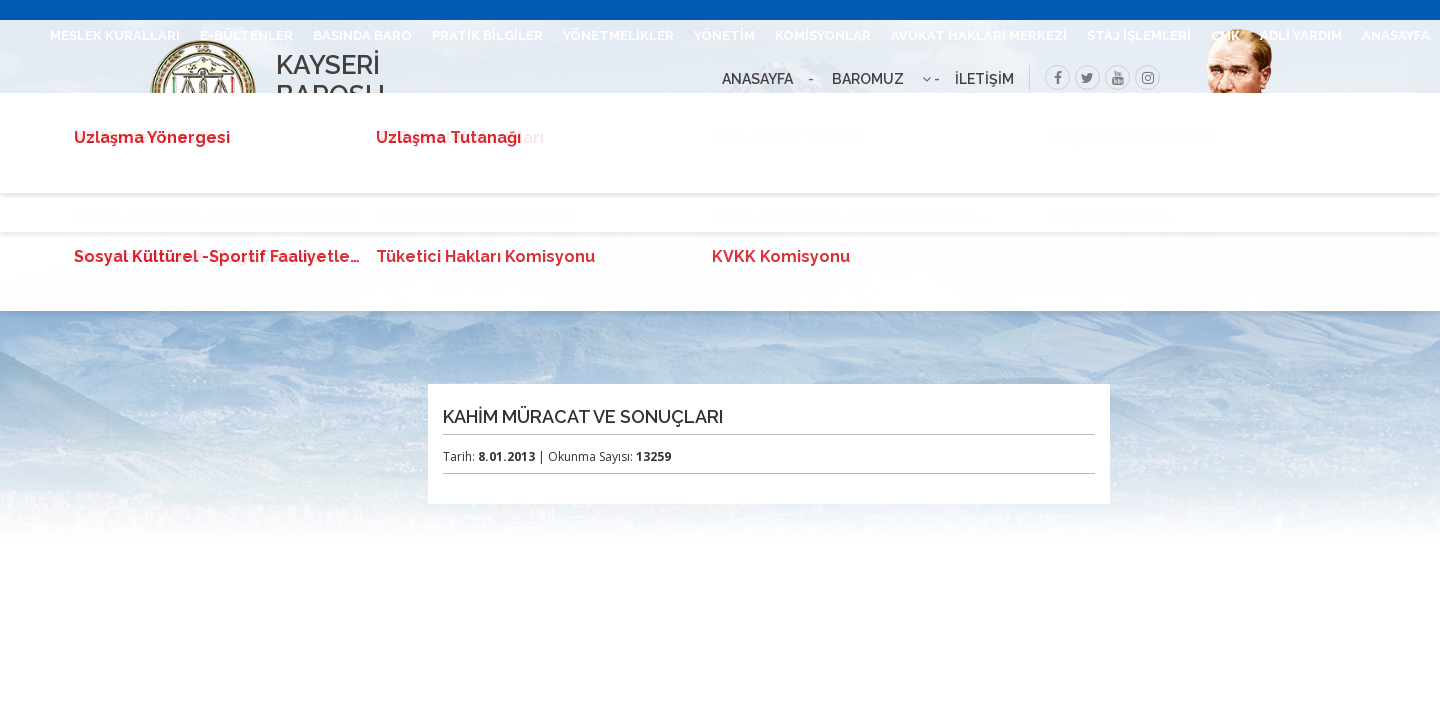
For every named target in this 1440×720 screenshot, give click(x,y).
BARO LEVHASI (539, 112)
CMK (1225, 35)
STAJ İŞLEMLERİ (1139, 35)
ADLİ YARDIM (1301, 35)
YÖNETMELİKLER (618, 35)
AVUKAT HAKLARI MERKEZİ (979, 35)
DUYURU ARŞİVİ (1379, 112)
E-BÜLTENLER (246, 35)
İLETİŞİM (347, 112)
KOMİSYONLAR (823, 35)
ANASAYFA (1396, 35)
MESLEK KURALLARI (115, 35)
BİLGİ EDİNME (1180, 112)
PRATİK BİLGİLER (487, 35)
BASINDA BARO (362, 35)
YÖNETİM (724, 35)
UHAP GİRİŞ (433, 112)
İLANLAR (1087, 112)
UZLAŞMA (1276, 112)
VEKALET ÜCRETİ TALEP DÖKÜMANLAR (736, 112)
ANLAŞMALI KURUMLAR (962, 112)
